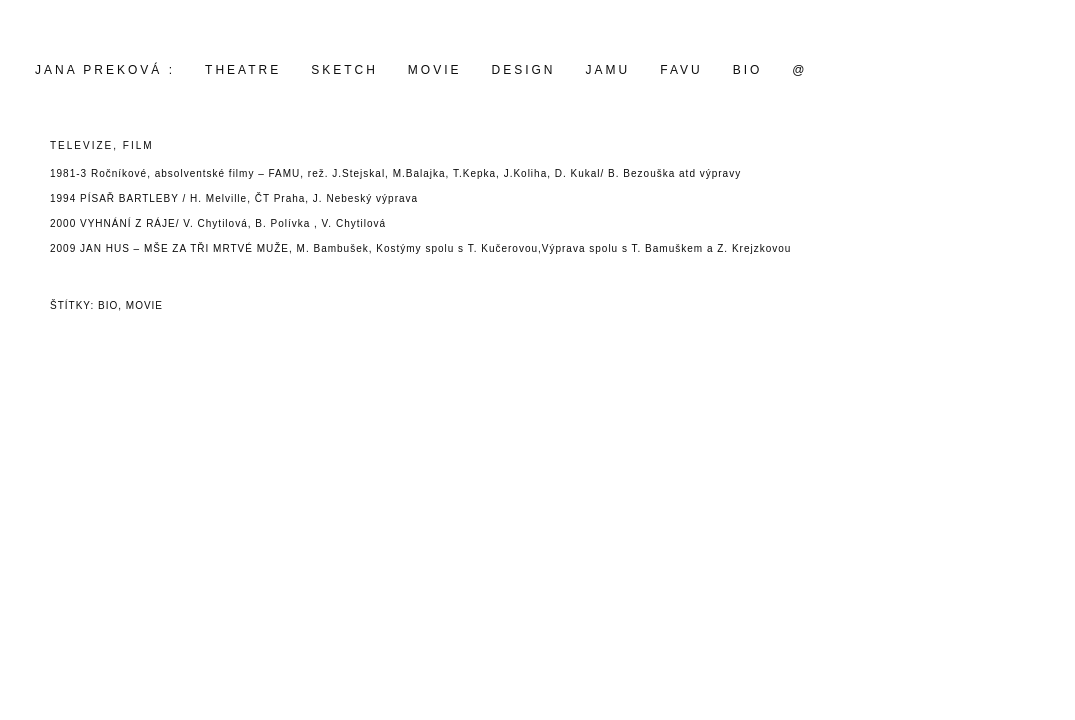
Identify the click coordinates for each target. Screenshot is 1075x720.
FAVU (681, 70)
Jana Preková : (105, 70)
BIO (748, 70)
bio (108, 305)
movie (435, 70)
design (524, 70)
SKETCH (344, 70)
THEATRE (243, 70)
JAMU (608, 70)
